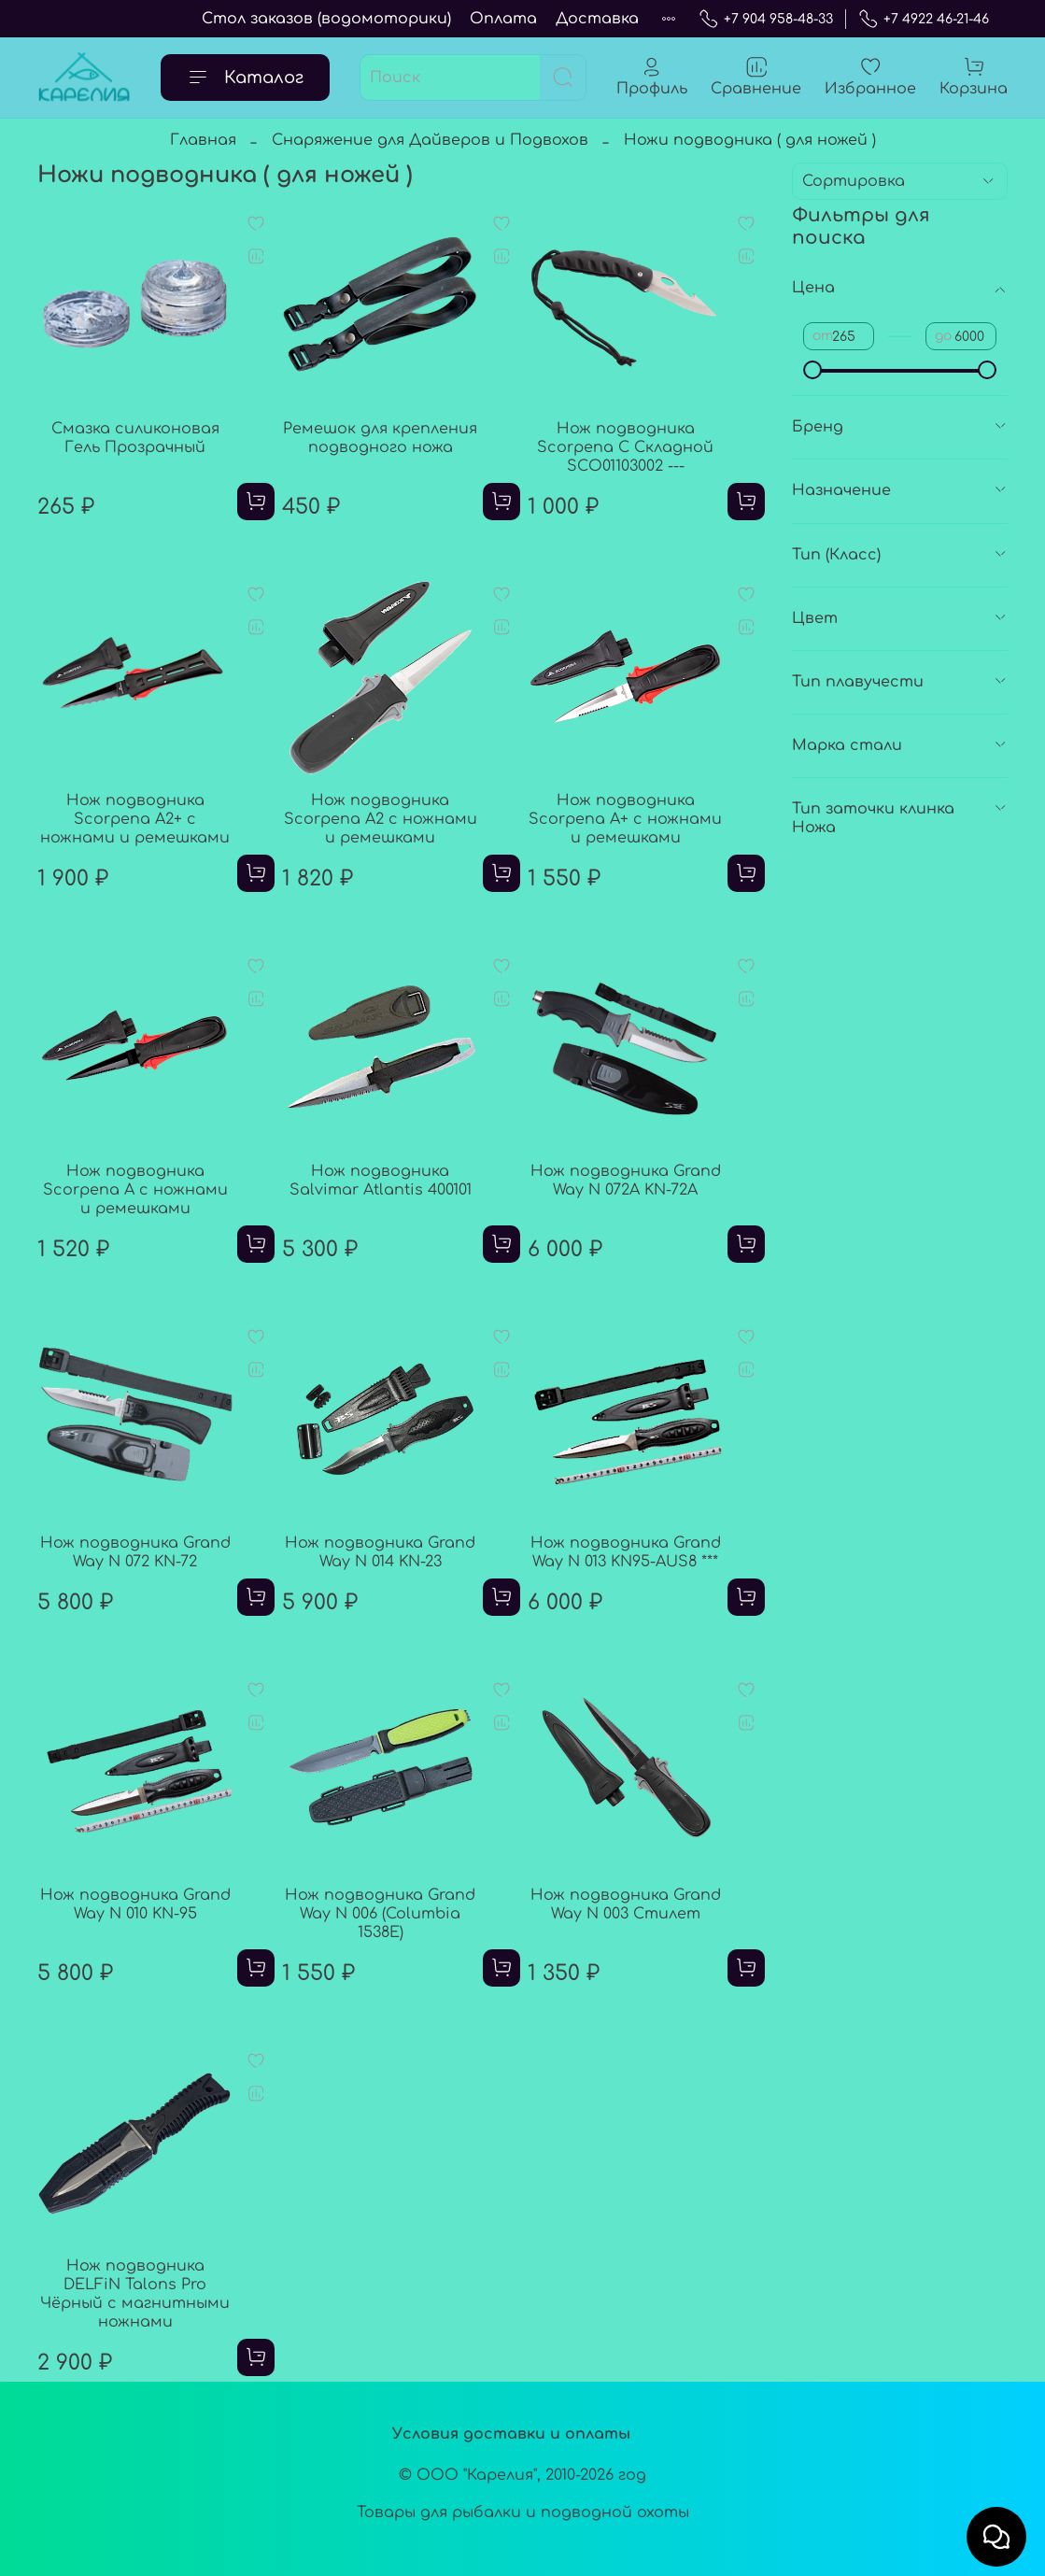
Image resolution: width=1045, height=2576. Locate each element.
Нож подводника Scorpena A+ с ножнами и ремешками (625, 819)
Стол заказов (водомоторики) (326, 18)
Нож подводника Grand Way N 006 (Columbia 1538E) (380, 1914)
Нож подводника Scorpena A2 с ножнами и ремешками (380, 819)
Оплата (503, 18)
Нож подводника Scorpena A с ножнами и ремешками (135, 1190)
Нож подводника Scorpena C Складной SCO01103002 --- (625, 447)
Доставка (597, 18)
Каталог (245, 77)
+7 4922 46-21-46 (923, 19)
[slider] (812, 370)
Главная (203, 140)
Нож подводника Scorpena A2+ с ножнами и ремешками (135, 819)
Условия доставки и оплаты (511, 2434)
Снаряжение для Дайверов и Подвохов (430, 140)
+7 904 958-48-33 (766, 19)
